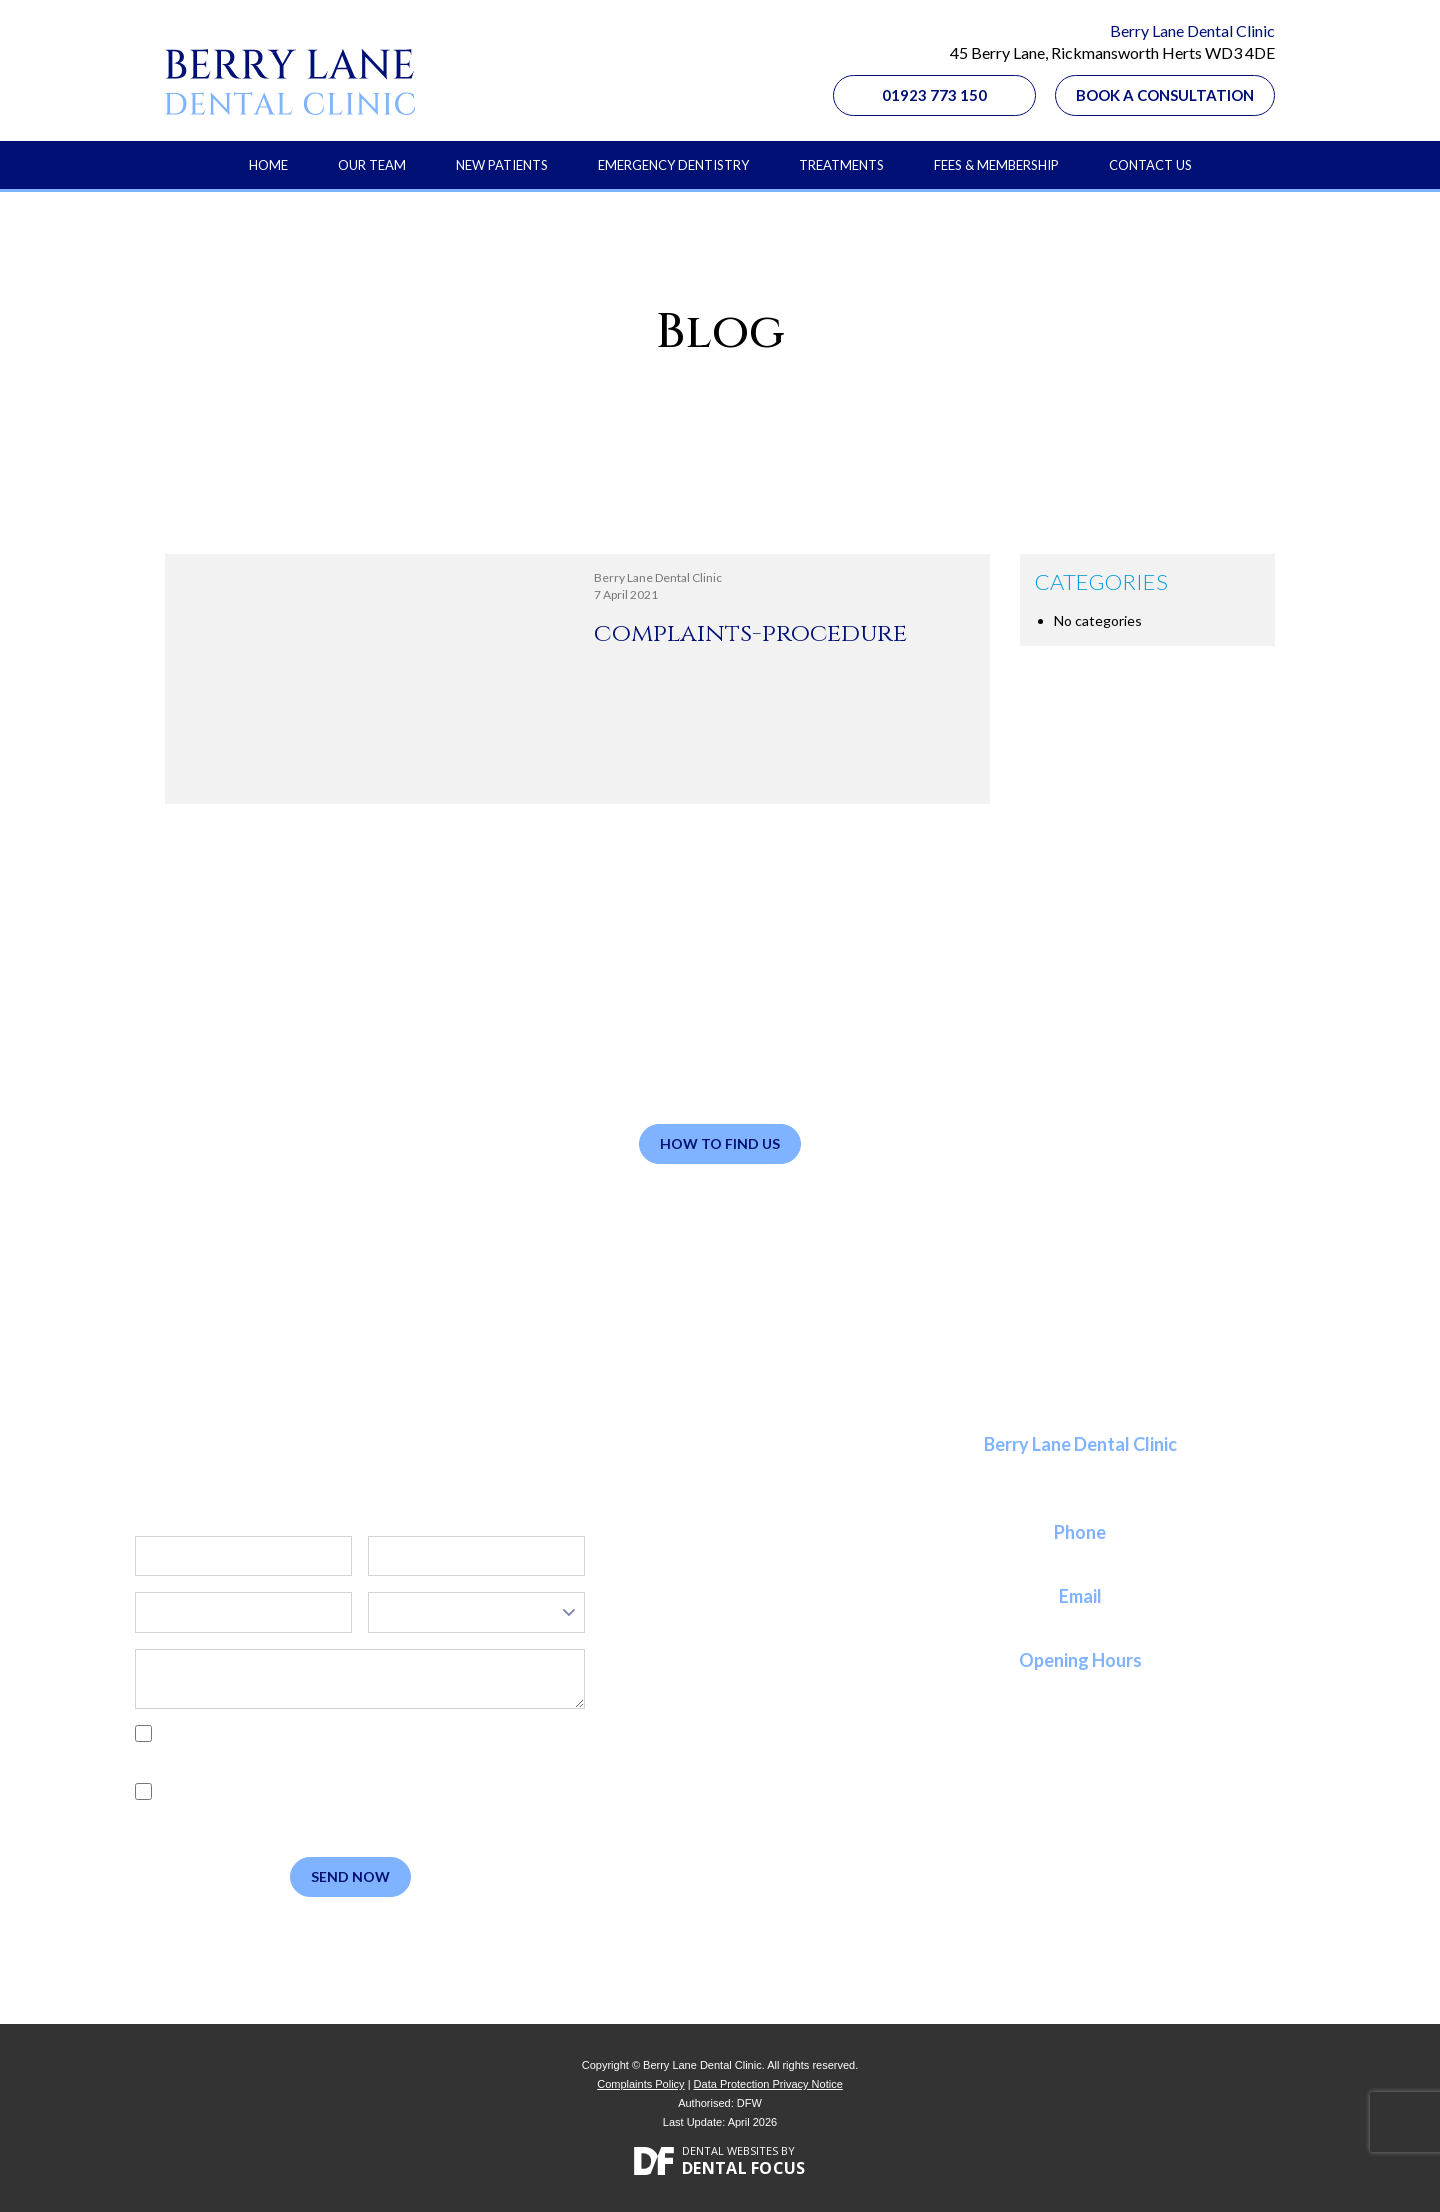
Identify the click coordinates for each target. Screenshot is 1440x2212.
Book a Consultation (1165, 95)
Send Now (350, 1876)
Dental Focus (744, 2168)
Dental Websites (730, 2150)
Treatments (841, 165)
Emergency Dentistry (673, 165)
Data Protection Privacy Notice (768, 2084)
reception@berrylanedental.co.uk (1080, 1620)
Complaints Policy (640, 2084)
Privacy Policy (230, 1756)
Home (268, 165)
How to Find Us (720, 1143)
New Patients (502, 165)
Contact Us (1150, 165)
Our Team (372, 165)
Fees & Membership (996, 165)
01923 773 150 (934, 95)
